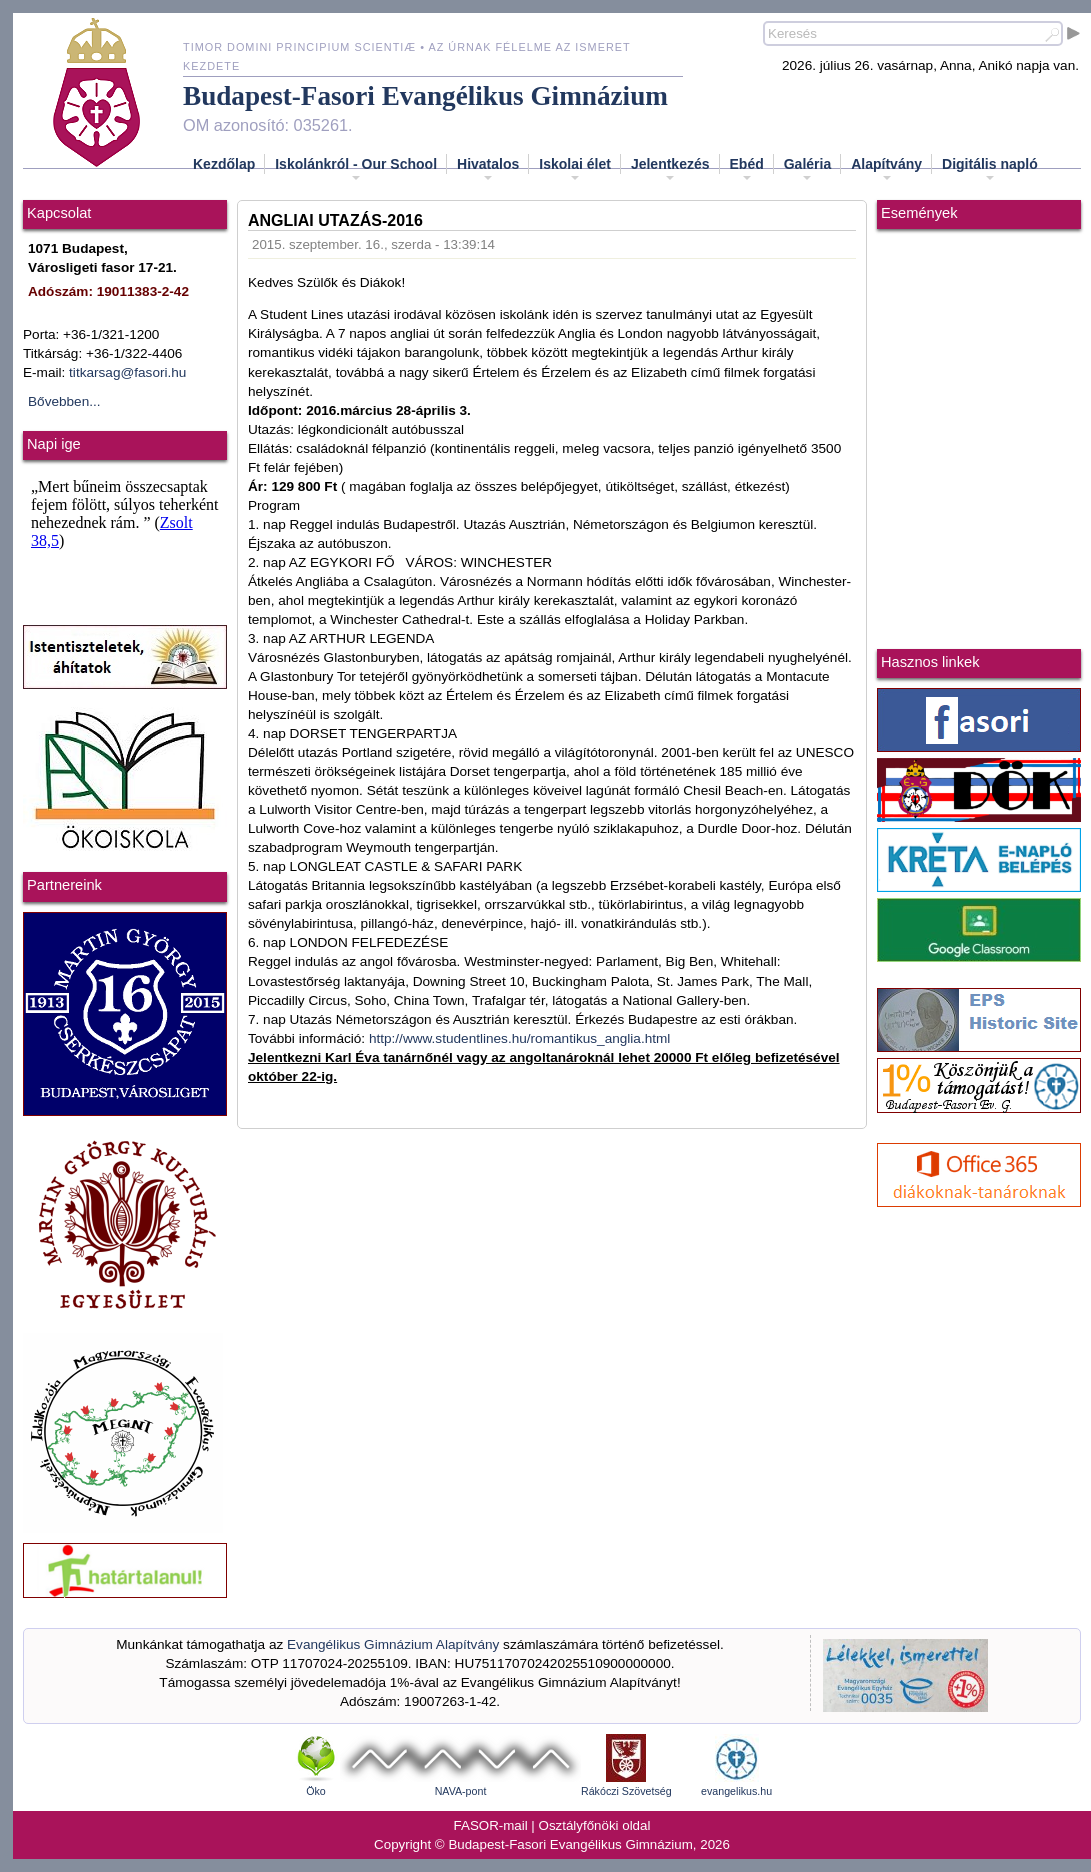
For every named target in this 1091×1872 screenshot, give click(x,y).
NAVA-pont (461, 1791)
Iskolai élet (575, 170)
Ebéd (747, 170)
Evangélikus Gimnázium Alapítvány (393, 1644)
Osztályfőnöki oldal (595, 1825)
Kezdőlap (224, 164)
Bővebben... (64, 401)
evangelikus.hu (736, 1791)
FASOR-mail (491, 1825)
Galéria (807, 170)
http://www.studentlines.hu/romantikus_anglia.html (520, 1038)
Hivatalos (488, 170)
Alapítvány (886, 170)
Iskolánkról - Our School (356, 170)
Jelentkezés (670, 170)
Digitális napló (990, 170)
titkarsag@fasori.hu (127, 372)
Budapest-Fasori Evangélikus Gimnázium (425, 96)
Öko (316, 1791)
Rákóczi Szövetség (626, 1791)
